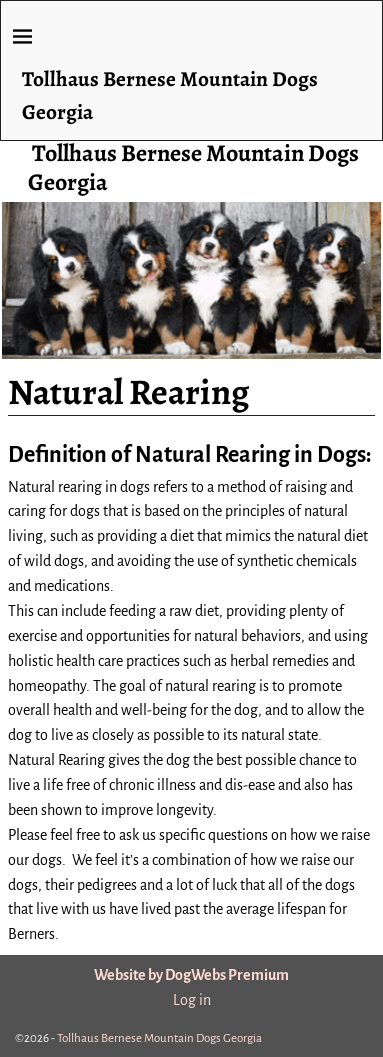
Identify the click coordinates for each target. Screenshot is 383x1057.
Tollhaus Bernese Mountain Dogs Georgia (193, 167)
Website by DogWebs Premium (191, 975)
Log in (192, 1000)
